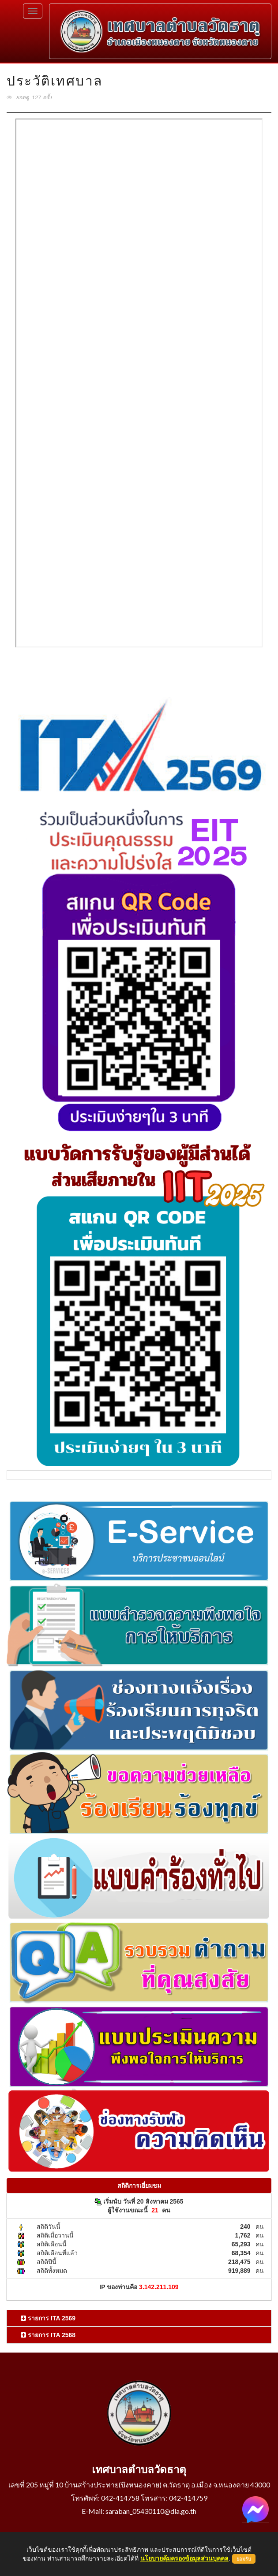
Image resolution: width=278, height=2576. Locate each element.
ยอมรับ (244, 2558)
